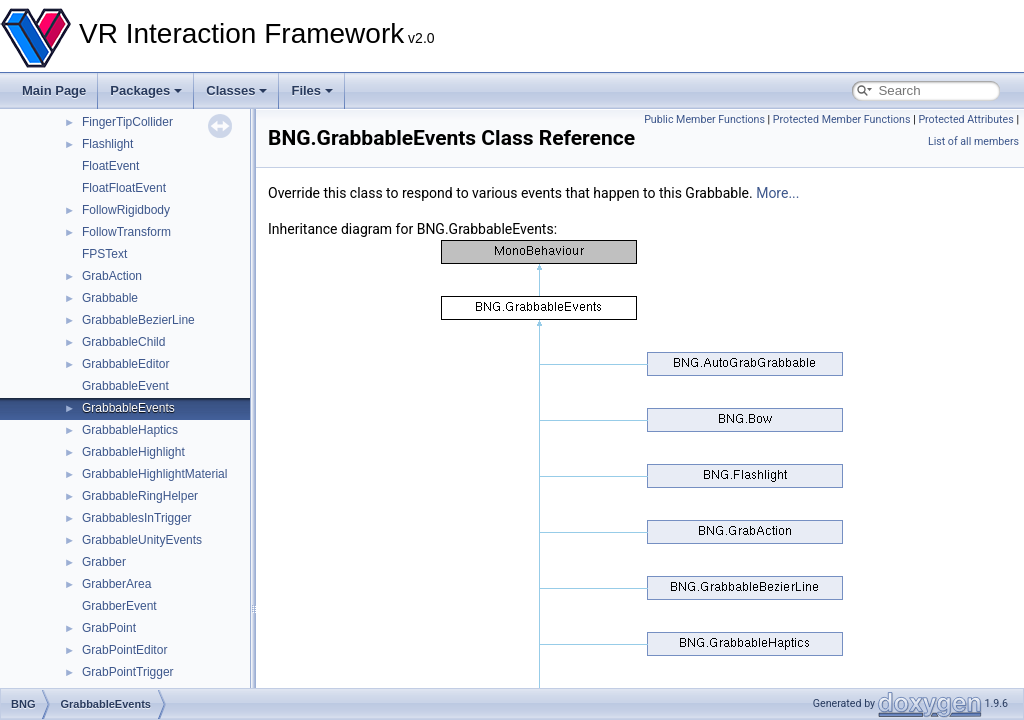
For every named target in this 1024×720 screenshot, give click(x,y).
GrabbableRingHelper (140, 496)
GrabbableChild (123, 342)
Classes (236, 90)
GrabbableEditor (125, 364)
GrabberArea (116, 584)
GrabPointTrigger (128, 672)
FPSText (104, 254)
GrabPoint (109, 628)
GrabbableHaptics (130, 430)
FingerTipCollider (127, 122)
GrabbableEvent (125, 386)
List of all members (973, 141)
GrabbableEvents (128, 408)
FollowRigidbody (126, 210)
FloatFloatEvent (124, 188)
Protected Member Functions (842, 119)
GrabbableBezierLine (138, 320)
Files (312, 90)
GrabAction (112, 276)
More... (777, 193)
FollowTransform (126, 232)
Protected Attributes (965, 119)
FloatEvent (110, 166)
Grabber (104, 562)
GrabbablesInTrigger (137, 518)
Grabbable (110, 298)
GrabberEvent (119, 606)
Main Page (54, 90)
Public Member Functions (704, 119)
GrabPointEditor (124, 650)
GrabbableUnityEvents (142, 540)
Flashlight (107, 144)
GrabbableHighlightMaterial (154, 474)
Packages (146, 90)
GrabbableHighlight (133, 452)
